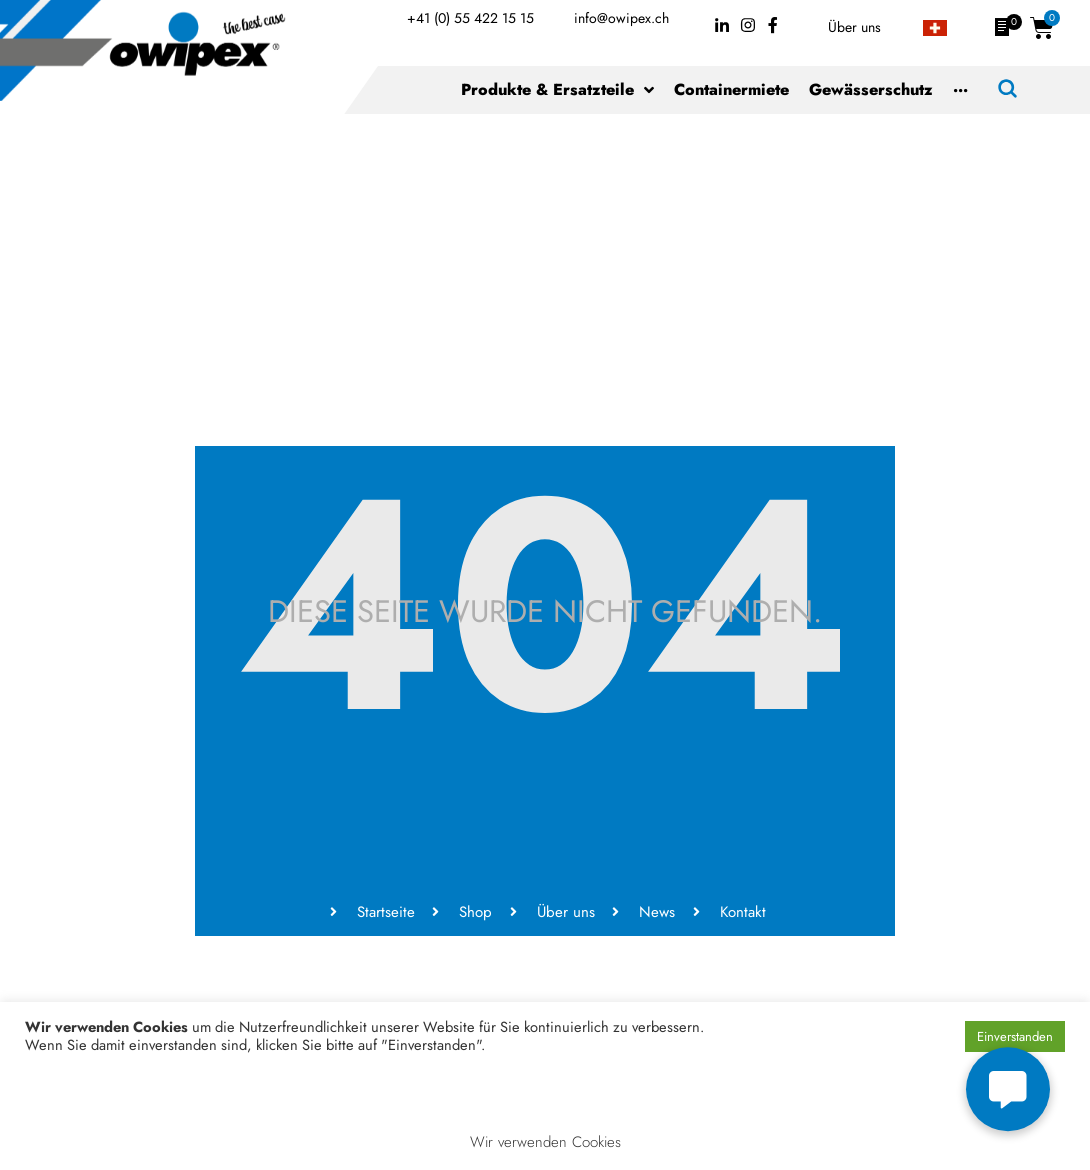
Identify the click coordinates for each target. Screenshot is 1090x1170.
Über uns (854, 27)
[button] (1008, 1089)
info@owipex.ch (621, 18)
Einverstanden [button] (1015, 1036)
